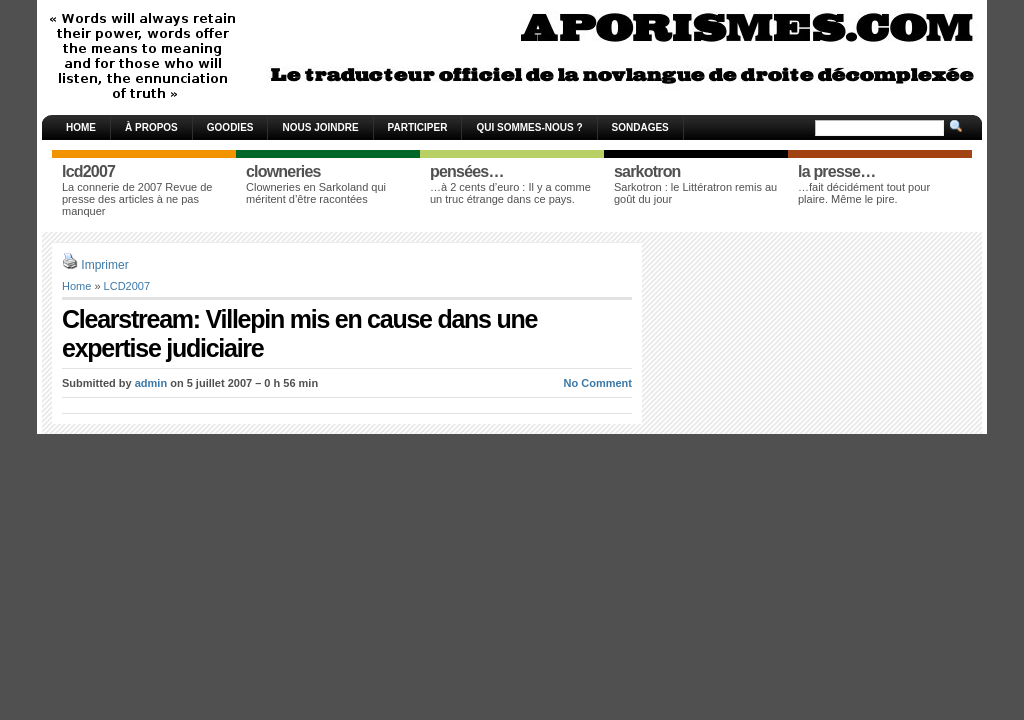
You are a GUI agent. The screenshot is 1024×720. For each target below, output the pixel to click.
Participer (418, 127)
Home (81, 127)
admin (151, 383)
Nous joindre (320, 127)
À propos (151, 127)
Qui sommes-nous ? (529, 127)
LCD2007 (127, 286)
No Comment (598, 383)
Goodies (230, 127)
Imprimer (104, 265)
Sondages (640, 127)
